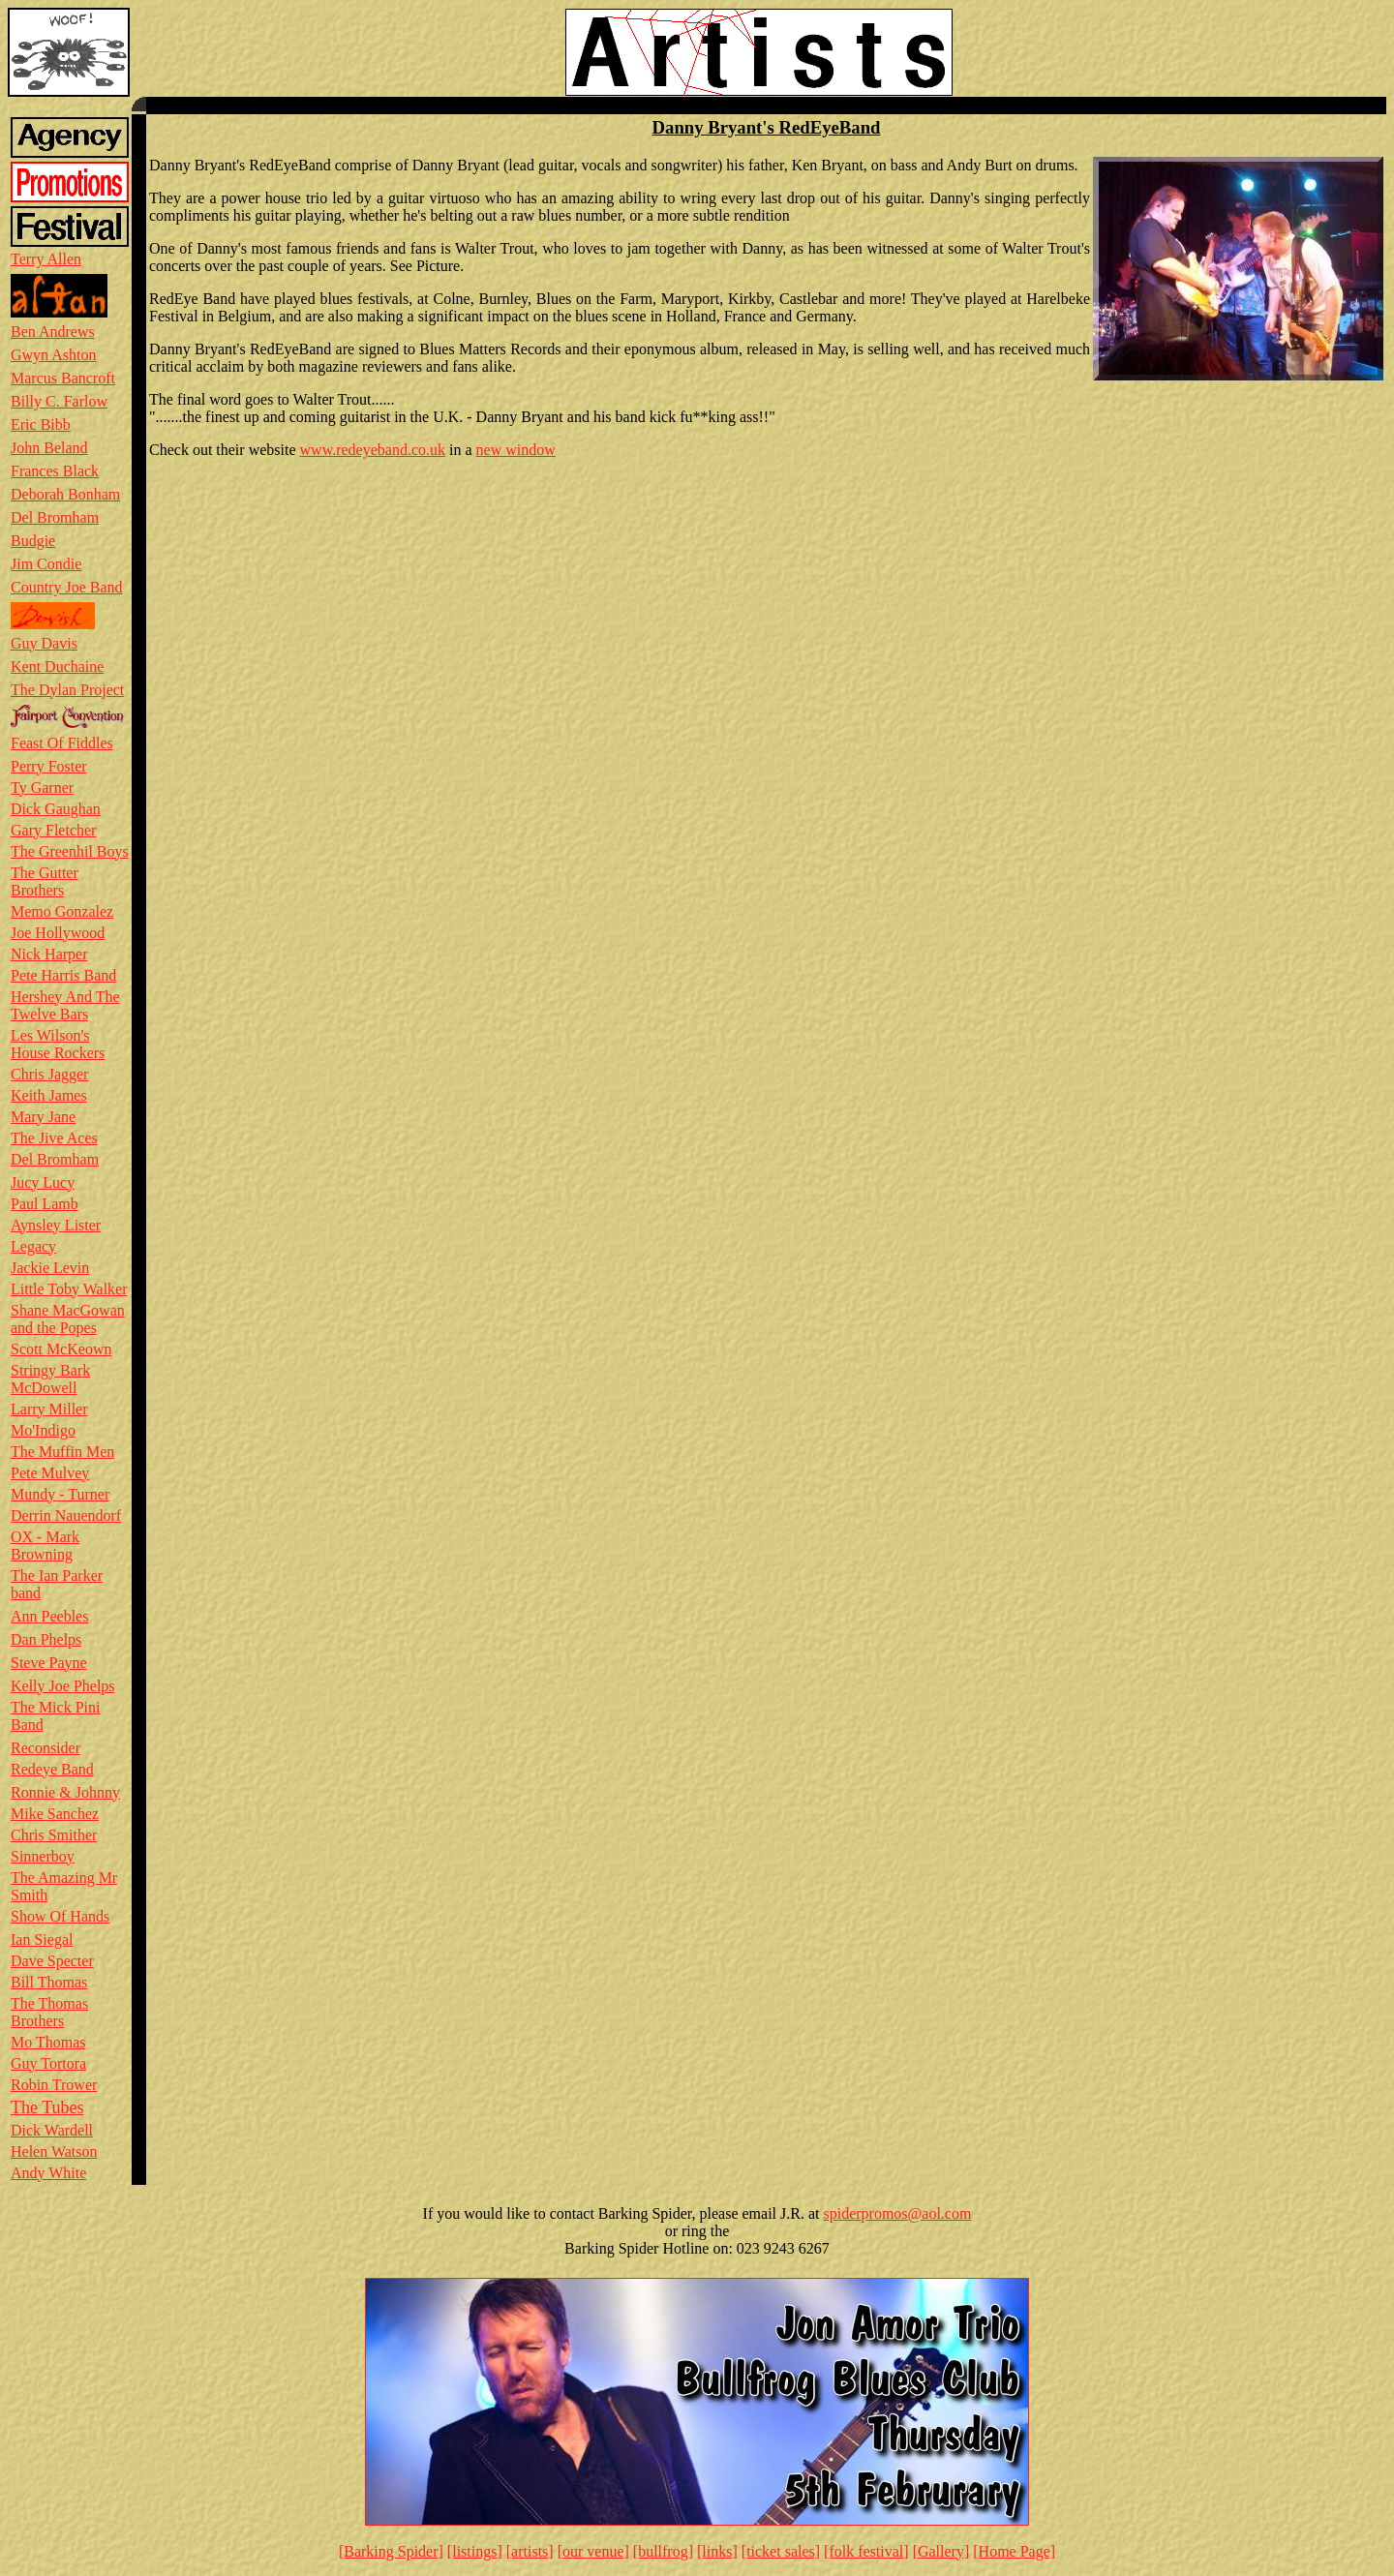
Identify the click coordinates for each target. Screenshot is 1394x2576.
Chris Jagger (49, 1074)
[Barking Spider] (391, 2551)
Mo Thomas (48, 2042)
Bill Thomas (49, 1982)
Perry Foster (49, 766)
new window (516, 449)
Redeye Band (52, 1769)
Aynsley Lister (56, 1225)
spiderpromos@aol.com (897, 2213)
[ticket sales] (781, 2551)
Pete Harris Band (63, 975)
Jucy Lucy (43, 1182)
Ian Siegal (42, 1939)
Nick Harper (49, 954)
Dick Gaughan (56, 809)
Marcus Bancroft (63, 378)
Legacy (33, 1246)
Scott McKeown (61, 1349)
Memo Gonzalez (62, 911)
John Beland (49, 447)
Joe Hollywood (58, 932)
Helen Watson (54, 2151)
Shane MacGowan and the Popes (68, 1319)
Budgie (33, 540)
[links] (717, 2551)
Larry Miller (49, 1409)
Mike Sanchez (55, 1813)
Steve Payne (49, 1662)
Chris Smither (54, 1835)
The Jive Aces (54, 1138)
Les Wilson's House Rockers (58, 1044)
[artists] (530, 2551)
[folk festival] (866, 2551)
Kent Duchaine (57, 666)
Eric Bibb (41, 424)
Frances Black (55, 471)
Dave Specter (52, 1961)
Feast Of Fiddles (62, 743)
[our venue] (593, 2551)
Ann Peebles (49, 1616)
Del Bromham (55, 517)
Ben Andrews (53, 331)
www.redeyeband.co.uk (372, 449)
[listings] (474, 2551)
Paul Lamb (44, 1204)
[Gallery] (941, 2551)
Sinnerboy (43, 1856)
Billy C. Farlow (59, 401)
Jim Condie (46, 564)
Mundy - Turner (60, 1494)
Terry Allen (46, 259)
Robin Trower (54, 2084)
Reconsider (45, 1748)
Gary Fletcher (53, 830)
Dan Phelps (46, 1639)
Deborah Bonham (65, 494)
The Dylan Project (67, 690)
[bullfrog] (663, 2551)
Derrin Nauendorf (66, 1515)
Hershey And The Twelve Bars (65, 1005)
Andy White (48, 2173)
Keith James (49, 1095)
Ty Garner (42, 787)
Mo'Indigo (43, 1430)
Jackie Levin (50, 1267)
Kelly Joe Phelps (63, 1686)
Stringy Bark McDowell (50, 1379)
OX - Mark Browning (45, 1545)
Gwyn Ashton (53, 355)
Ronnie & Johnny (65, 1792)
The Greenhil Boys (70, 851)
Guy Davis (44, 643)
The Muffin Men (62, 1451)
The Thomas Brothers (49, 2012)
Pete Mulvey (50, 1473)
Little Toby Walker (69, 1289)
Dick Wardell (52, 2130)
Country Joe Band (67, 587)
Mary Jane (43, 1116)
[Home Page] (1014, 2551)
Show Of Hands (60, 1916)
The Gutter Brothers (44, 881)
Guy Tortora (48, 2063)
